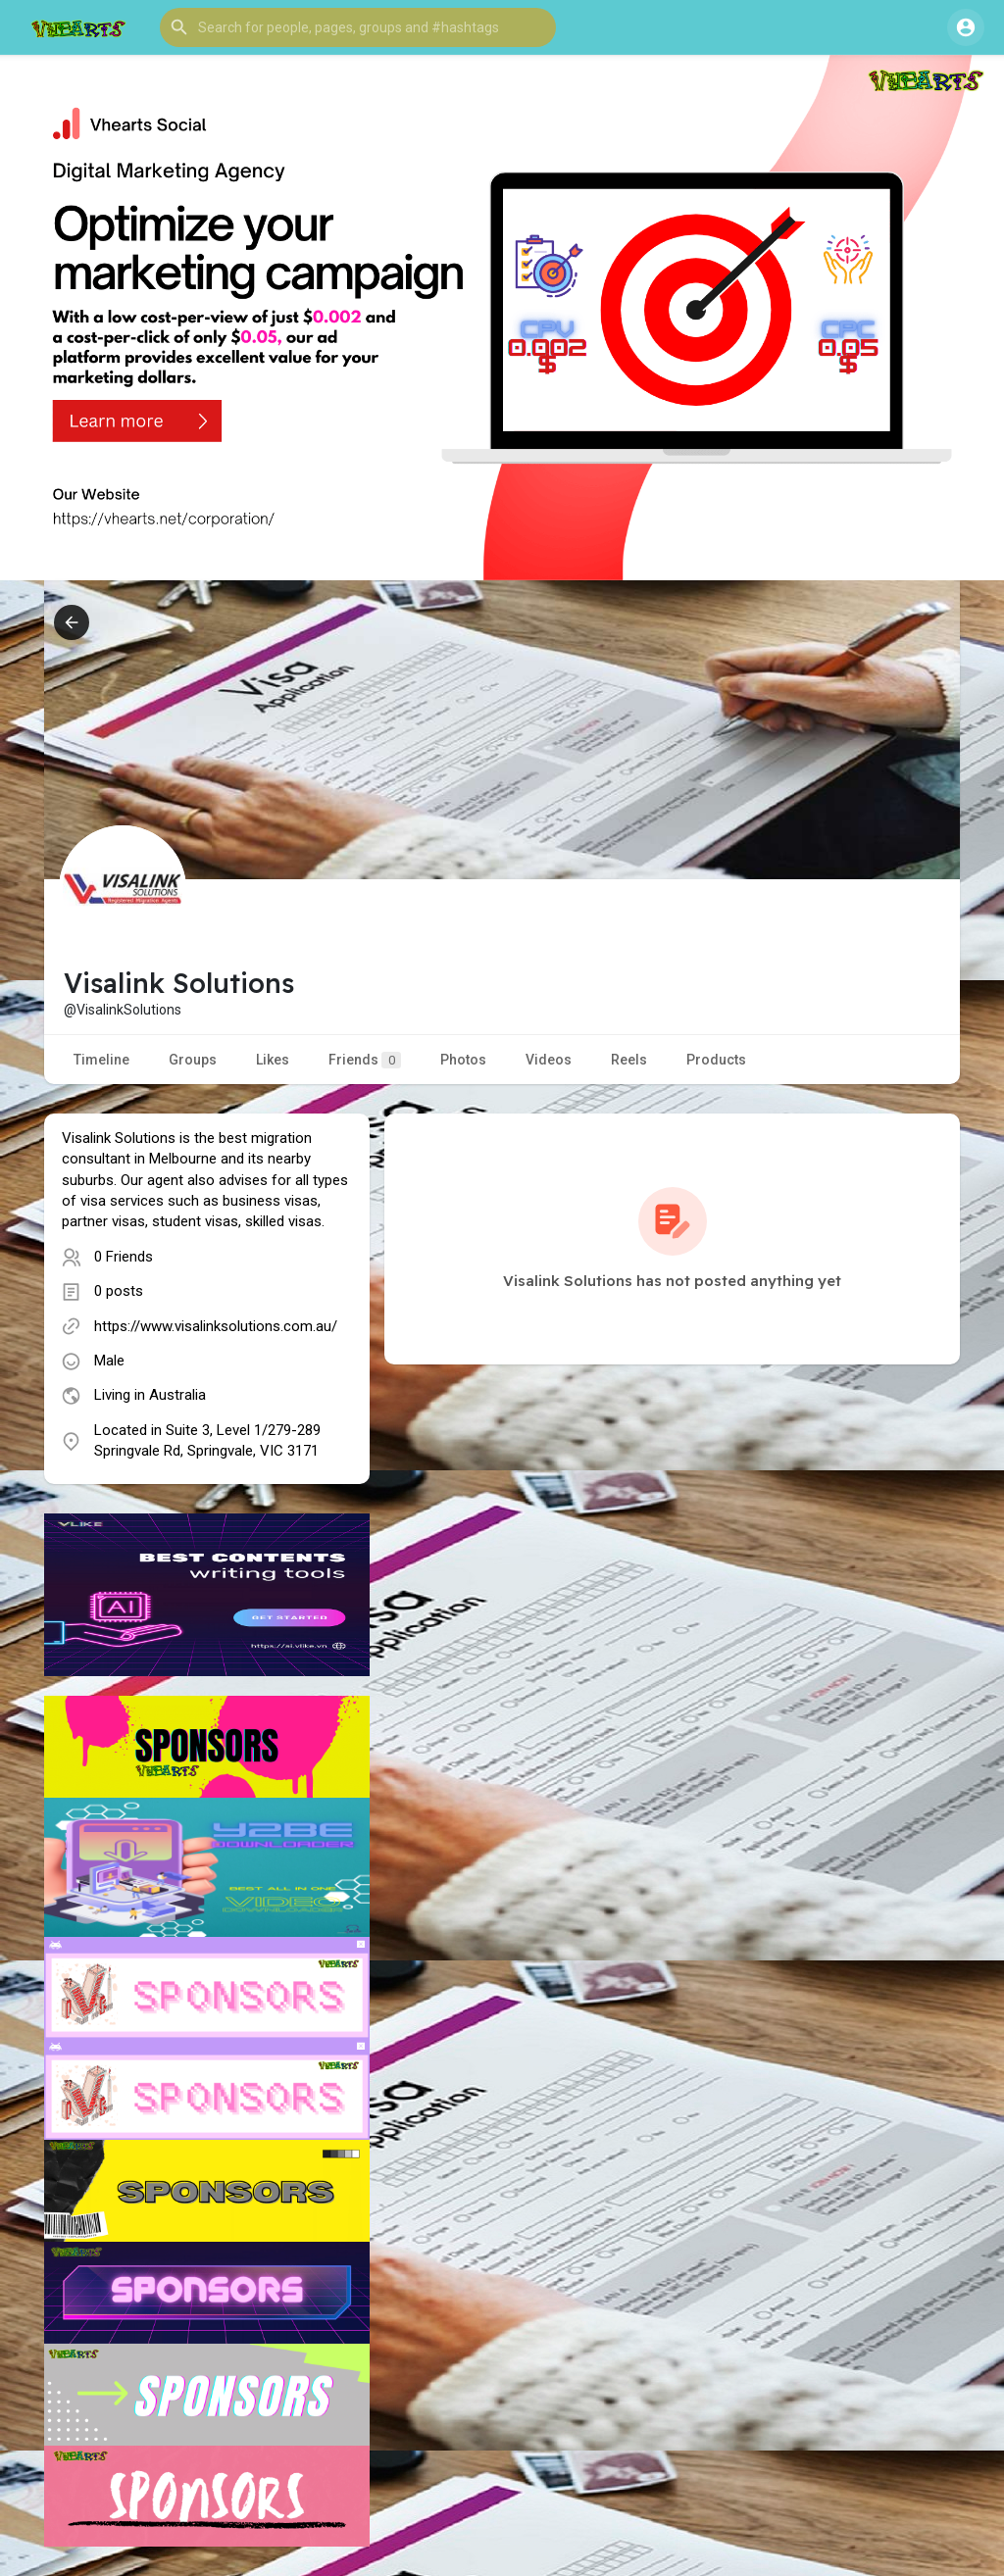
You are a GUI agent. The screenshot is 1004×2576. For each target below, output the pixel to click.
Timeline (101, 1059)
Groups (193, 1059)
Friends (364, 1060)
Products (716, 1059)
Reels (629, 1059)
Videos (549, 1059)
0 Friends (123, 1256)
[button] (358, 27)
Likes (272, 1059)
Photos (463, 1059)
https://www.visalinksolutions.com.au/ (215, 1326)
